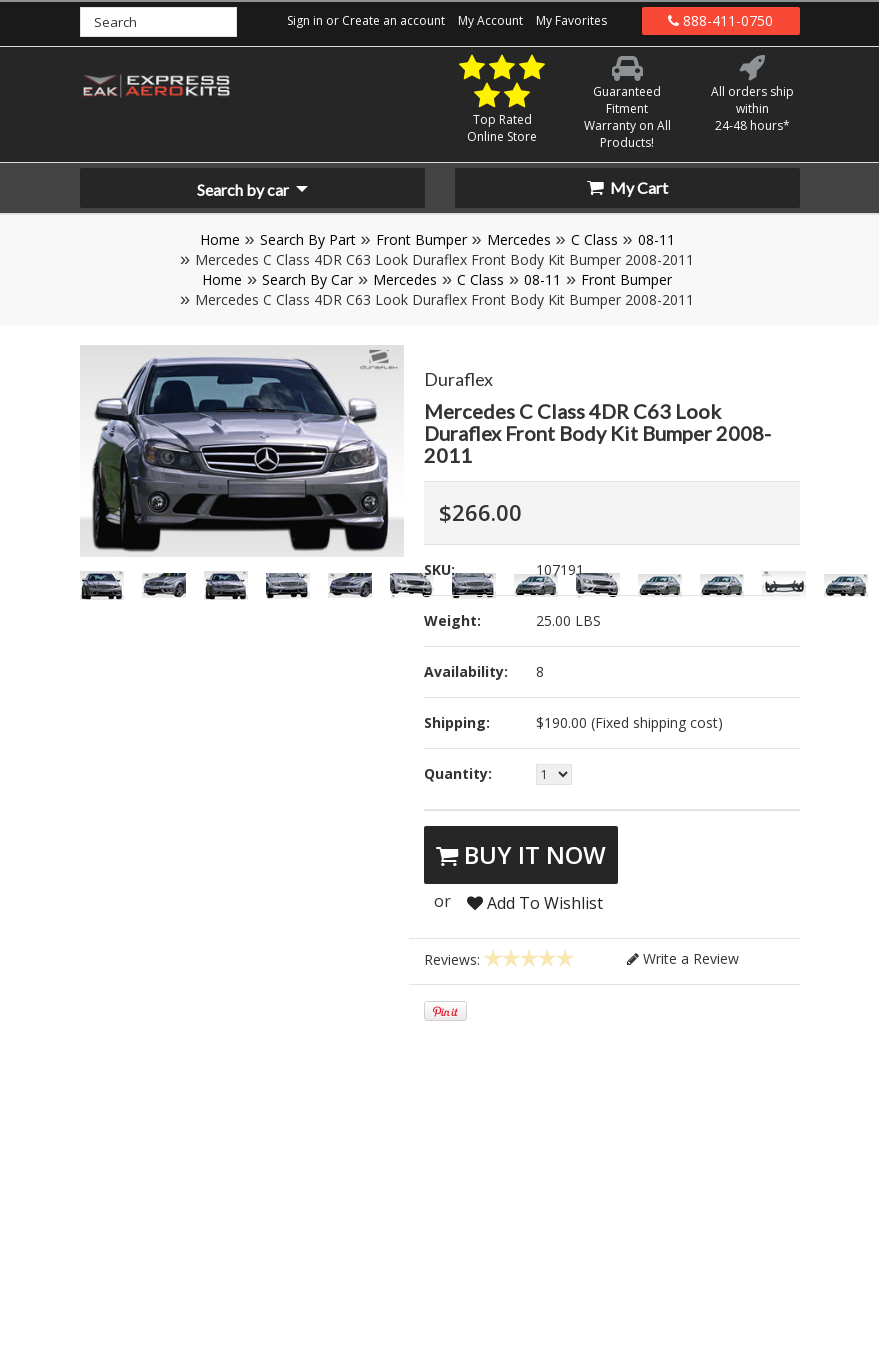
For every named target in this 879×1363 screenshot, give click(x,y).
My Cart (627, 187)
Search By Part (308, 239)
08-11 (656, 239)
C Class (594, 239)
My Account (490, 20)
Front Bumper (421, 239)
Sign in (305, 20)
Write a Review (683, 958)
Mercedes (519, 239)
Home (220, 239)
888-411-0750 (720, 20)
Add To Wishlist (535, 903)
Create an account (393, 20)
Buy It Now (521, 854)
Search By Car (307, 279)
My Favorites (571, 20)
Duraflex (458, 379)
